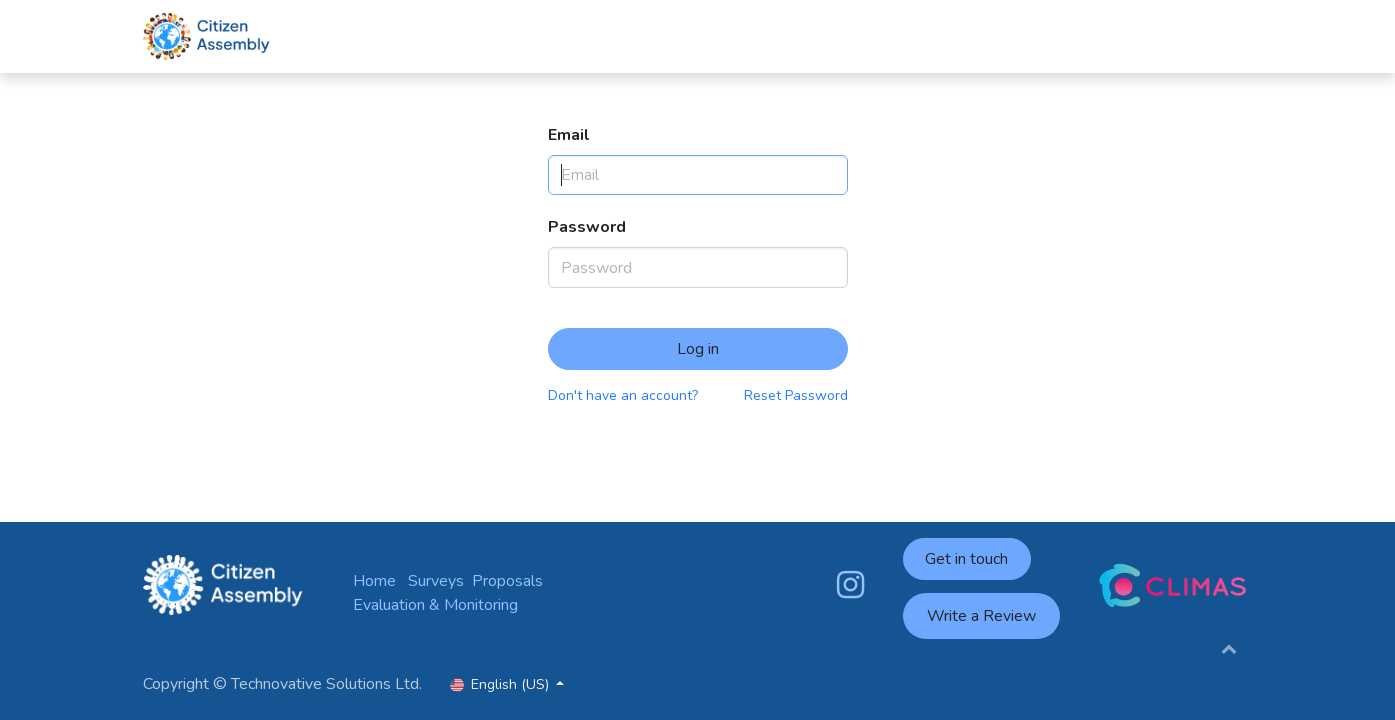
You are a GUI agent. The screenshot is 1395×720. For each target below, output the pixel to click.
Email (569, 135)
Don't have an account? (623, 395)
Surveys (436, 581)
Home (374, 581)
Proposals (507, 581)
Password (587, 227)
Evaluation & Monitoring (435, 605)
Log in (698, 349)
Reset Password (796, 395)
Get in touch (966, 559)
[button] (1229, 648)
